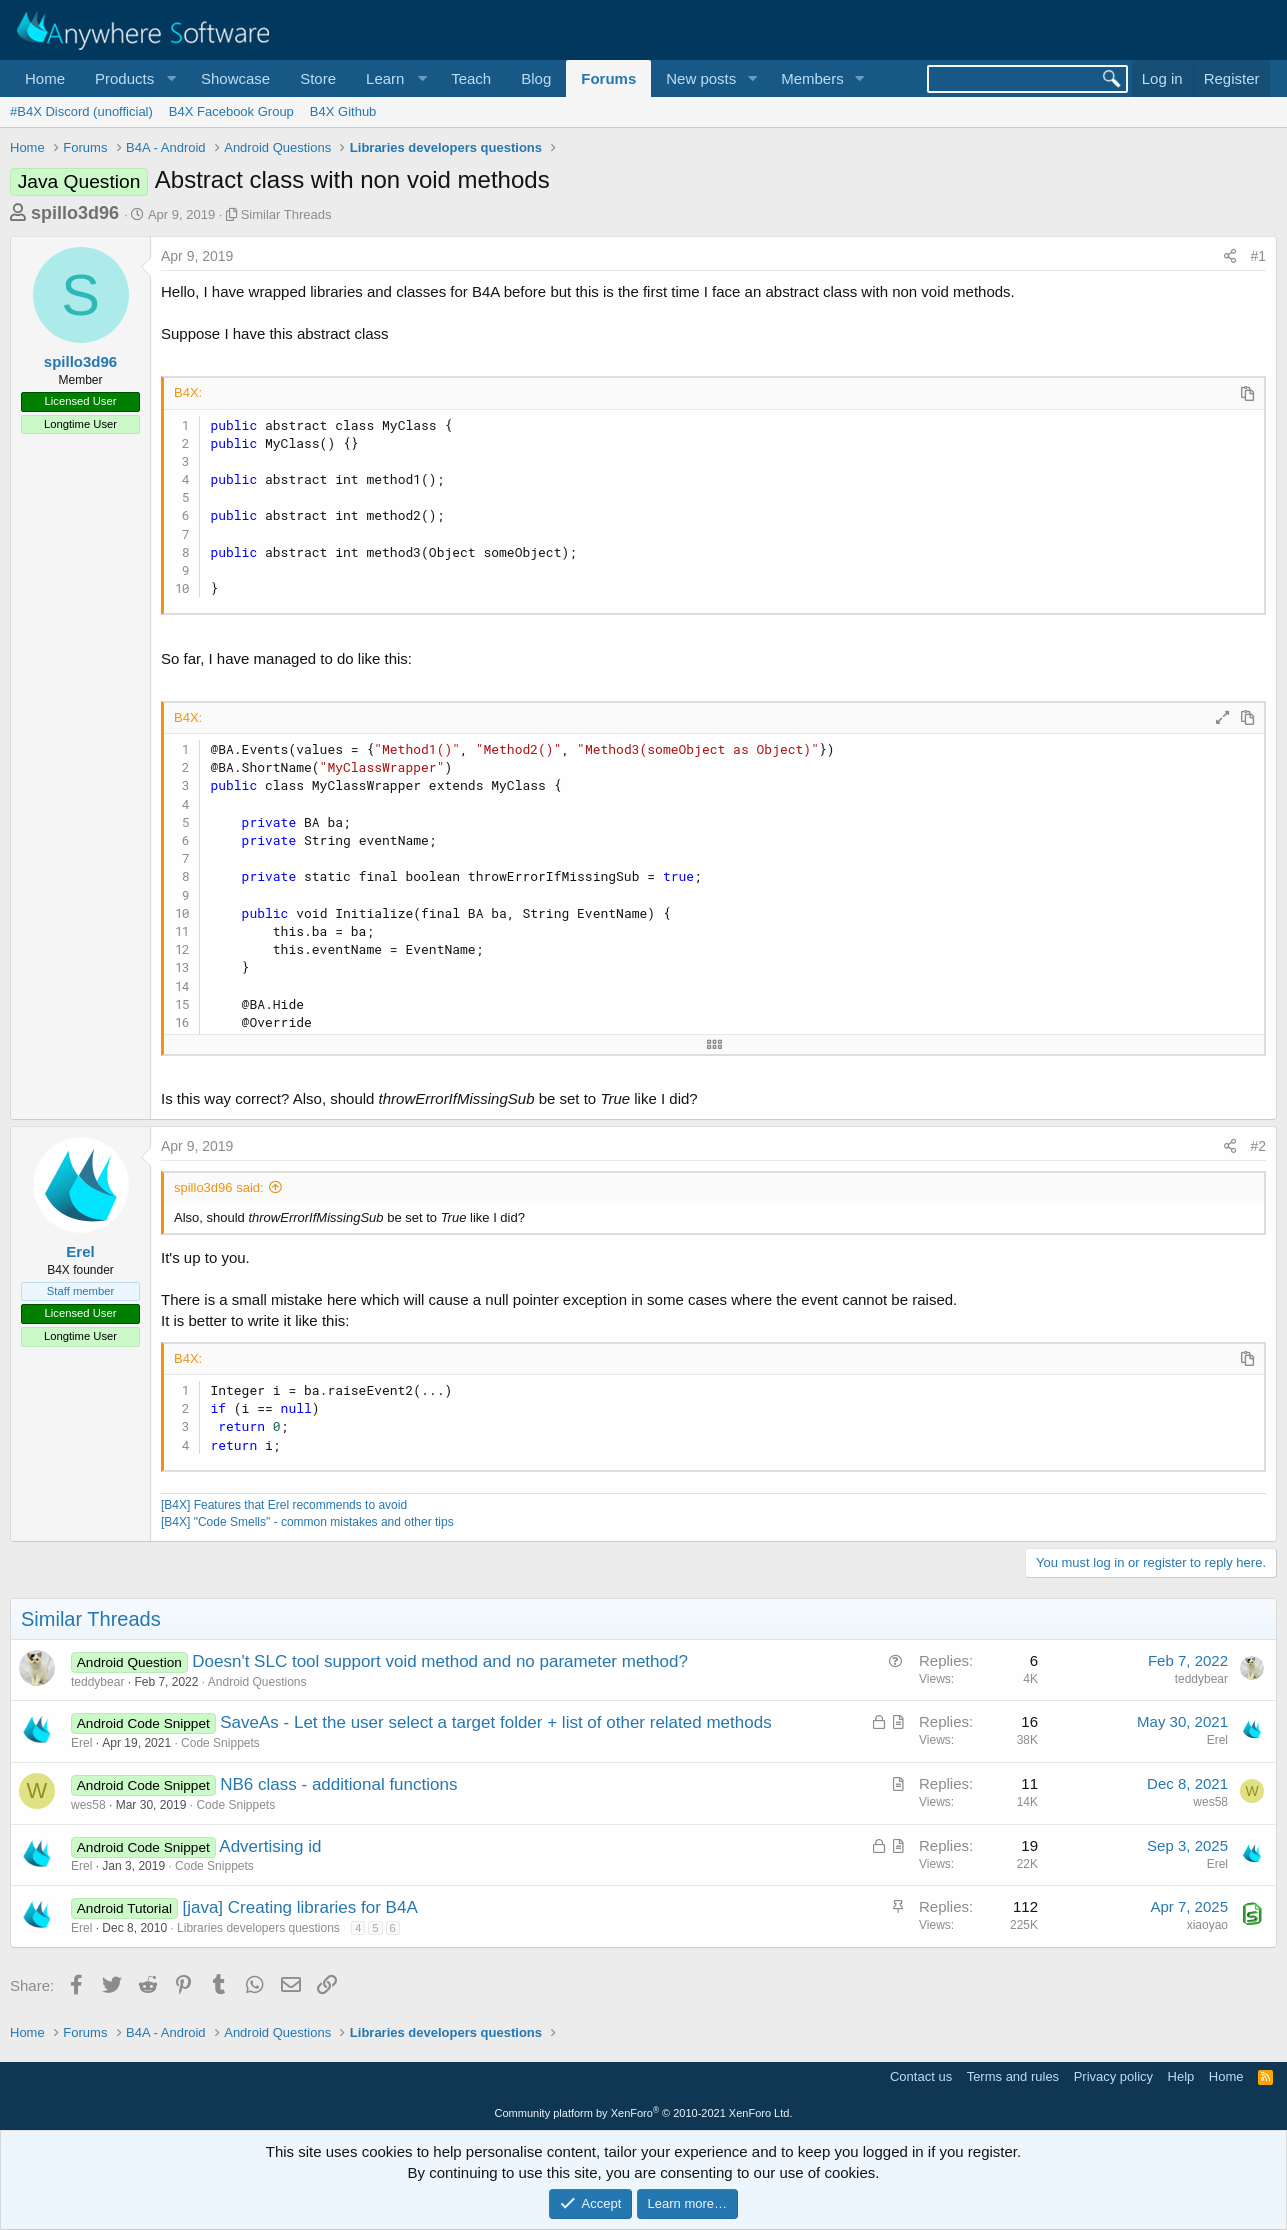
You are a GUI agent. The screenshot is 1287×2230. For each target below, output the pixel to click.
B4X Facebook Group (231, 111)
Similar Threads (286, 214)
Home (45, 78)
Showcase (235, 78)
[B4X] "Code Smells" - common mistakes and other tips (307, 1522)
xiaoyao (1207, 1925)
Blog (536, 78)
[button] (133, 78)
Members (812, 78)
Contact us (921, 2076)
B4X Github (343, 111)
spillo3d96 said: (219, 1187)
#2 (1258, 1146)
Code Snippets (220, 1743)
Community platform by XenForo (644, 2113)
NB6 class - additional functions (338, 1784)
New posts (701, 78)
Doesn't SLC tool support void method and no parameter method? (440, 1661)
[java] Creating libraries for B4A (299, 1907)
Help (1181, 2076)
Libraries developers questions (258, 1928)
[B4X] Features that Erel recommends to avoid (284, 1505)
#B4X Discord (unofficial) (81, 111)
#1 (1258, 256)
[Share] (1230, 257)
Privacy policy (1113, 2076)
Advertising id (270, 1846)
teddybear (97, 1682)
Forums (608, 78)
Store (318, 78)
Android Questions (257, 1682)
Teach (471, 78)
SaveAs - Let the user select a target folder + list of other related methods (495, 1722)
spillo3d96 (75, 213)
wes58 (88, 1805)
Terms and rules (1013, 2076)
